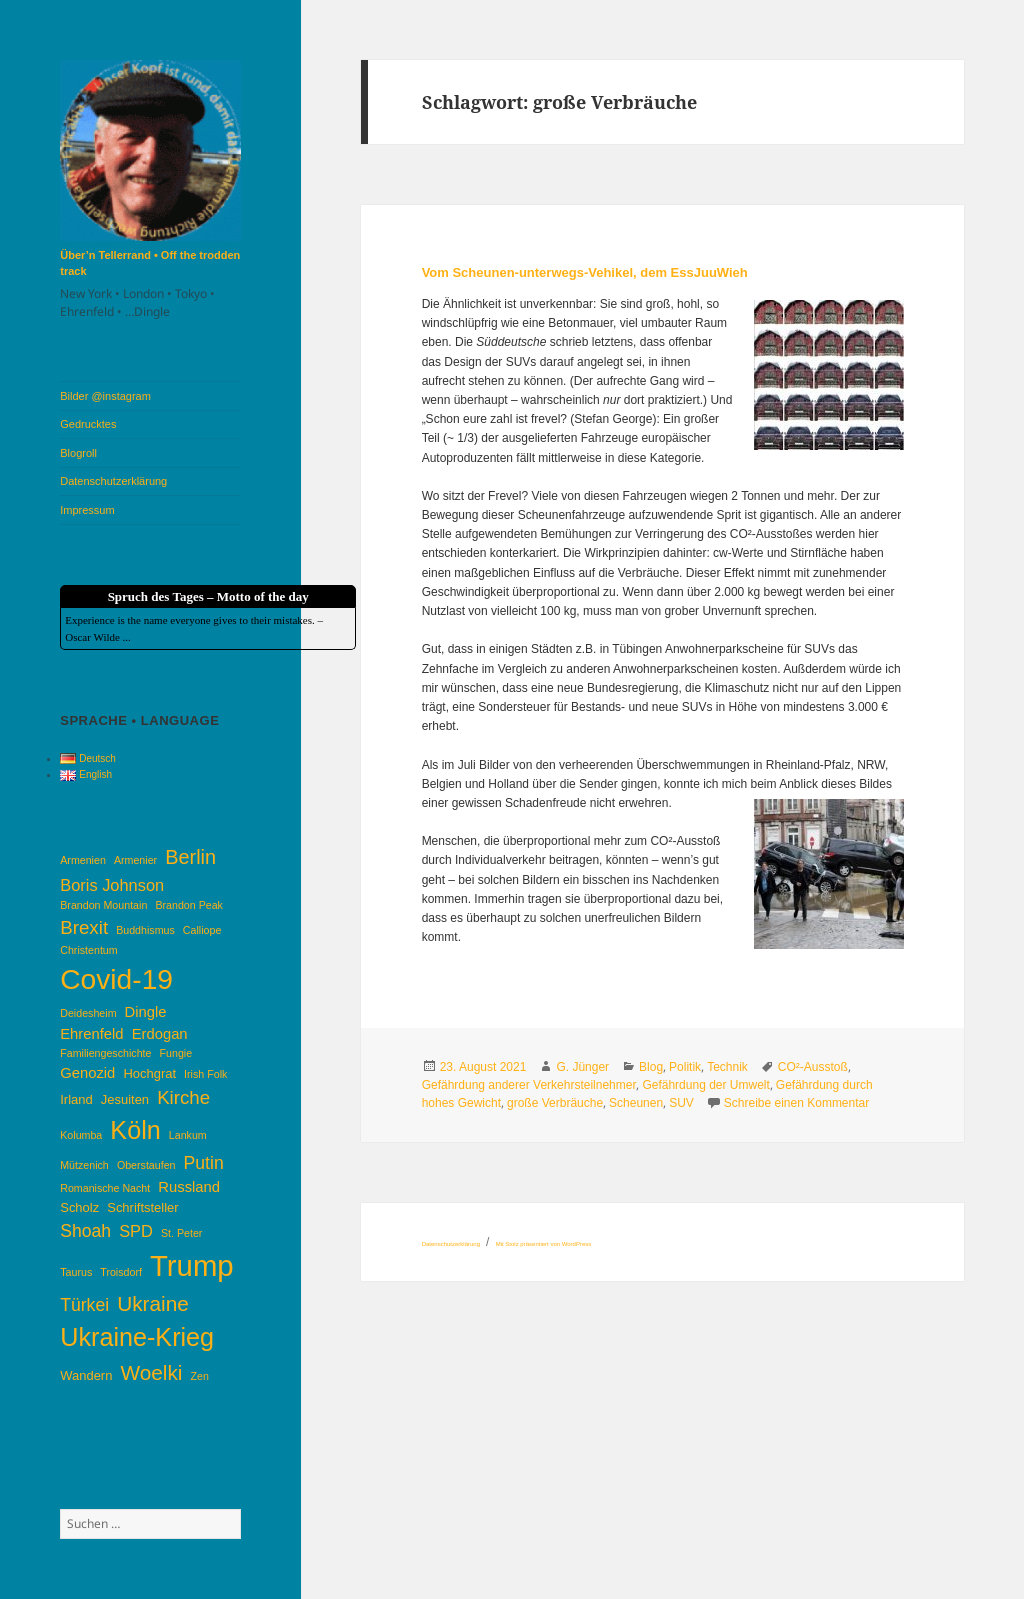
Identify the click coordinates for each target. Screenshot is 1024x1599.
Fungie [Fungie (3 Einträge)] (176, 1053)
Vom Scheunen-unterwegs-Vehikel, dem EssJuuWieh (585, 272)
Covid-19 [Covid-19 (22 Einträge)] (116, 979)
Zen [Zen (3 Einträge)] (200, 1376)
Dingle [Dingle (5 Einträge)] (146, 1012)
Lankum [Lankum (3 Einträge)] (188, 1135)
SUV (681, 1103)
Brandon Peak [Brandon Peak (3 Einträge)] (189, 905)
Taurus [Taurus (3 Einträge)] (76, 1272)
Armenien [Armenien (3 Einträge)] (83, 860)
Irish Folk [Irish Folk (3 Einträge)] (205, 1074)
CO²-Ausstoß (813, 1067)
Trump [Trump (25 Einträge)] (192, 1265)
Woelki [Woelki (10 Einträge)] (151, 1372)
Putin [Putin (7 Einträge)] (204, 1163)
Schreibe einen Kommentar (796, 1103)
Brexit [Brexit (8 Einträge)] (84, 927)
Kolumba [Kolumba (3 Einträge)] (81, 1135)
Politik (685, 1067)
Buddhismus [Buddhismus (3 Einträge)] (145, 930)
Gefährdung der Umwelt (705, 1085)
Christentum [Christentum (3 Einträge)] (88, 950)
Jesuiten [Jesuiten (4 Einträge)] (125, 1099)
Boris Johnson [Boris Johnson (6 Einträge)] (112, 885)
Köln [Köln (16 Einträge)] (135, 1130)
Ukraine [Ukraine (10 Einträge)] (153, 1303)
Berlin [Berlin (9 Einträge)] (190, 857)
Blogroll (78, 453)
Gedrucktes (88, 424)
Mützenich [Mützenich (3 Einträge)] (84, 1165)
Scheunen (636, 1103)
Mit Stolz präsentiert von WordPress (544, 1244)
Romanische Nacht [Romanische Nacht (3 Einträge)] (105, 1188)
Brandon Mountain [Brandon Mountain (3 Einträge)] (103, 905)
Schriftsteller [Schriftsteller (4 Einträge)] (142, 1207)
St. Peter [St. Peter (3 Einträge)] (181, 1233)
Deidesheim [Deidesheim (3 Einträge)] (88, 1013)
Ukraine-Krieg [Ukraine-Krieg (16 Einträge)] (137, 1337)
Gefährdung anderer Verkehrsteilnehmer (529, 1085)
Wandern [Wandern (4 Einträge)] (86, 1375)
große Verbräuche (555, 1103)
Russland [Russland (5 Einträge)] (189, 1187)
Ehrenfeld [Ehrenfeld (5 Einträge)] (91, 1034)
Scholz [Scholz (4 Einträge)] (79, 1207)
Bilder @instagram (105, 396)
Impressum (87, 510)
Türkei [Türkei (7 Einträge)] (84, 1305)
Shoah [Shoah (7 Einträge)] (85, 1231)
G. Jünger (582, 1067)
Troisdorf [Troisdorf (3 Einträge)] (121, 1272)
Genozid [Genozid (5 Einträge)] (87, 1073)
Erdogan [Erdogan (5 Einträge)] (160, 1034)
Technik (727, 1067)
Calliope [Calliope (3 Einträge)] (202, 930)
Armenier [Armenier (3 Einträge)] (135, 860)
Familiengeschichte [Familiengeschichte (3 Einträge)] (105, 1053)
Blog (651, 1067)
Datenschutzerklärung (113, 481)
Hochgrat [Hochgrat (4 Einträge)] (149, 1073)
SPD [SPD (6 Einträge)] (136, 1231)
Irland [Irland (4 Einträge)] (76, 1099)
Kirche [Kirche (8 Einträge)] (183, 1097)
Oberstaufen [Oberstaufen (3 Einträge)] (146, 1165)
